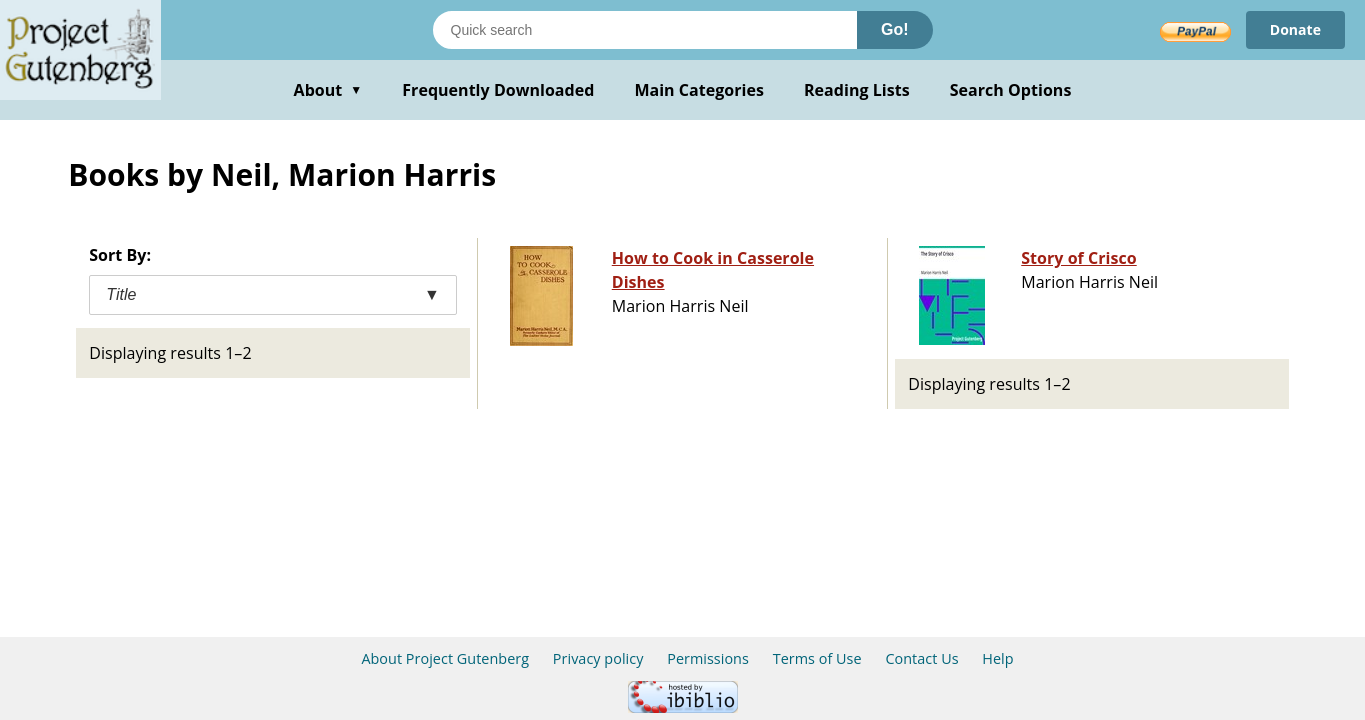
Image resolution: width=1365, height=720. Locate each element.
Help (997, 658)
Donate (1295, 29)
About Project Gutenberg (445, 658)
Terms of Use (817, 658)
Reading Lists (857, 90)
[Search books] (645, 30)
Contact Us (921, 658)
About (328, 90)
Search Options (1011, 90)
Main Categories (699, 90)
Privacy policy (598, 658)
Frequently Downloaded (498, 90)
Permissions (708, 658)
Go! (895, 29)
